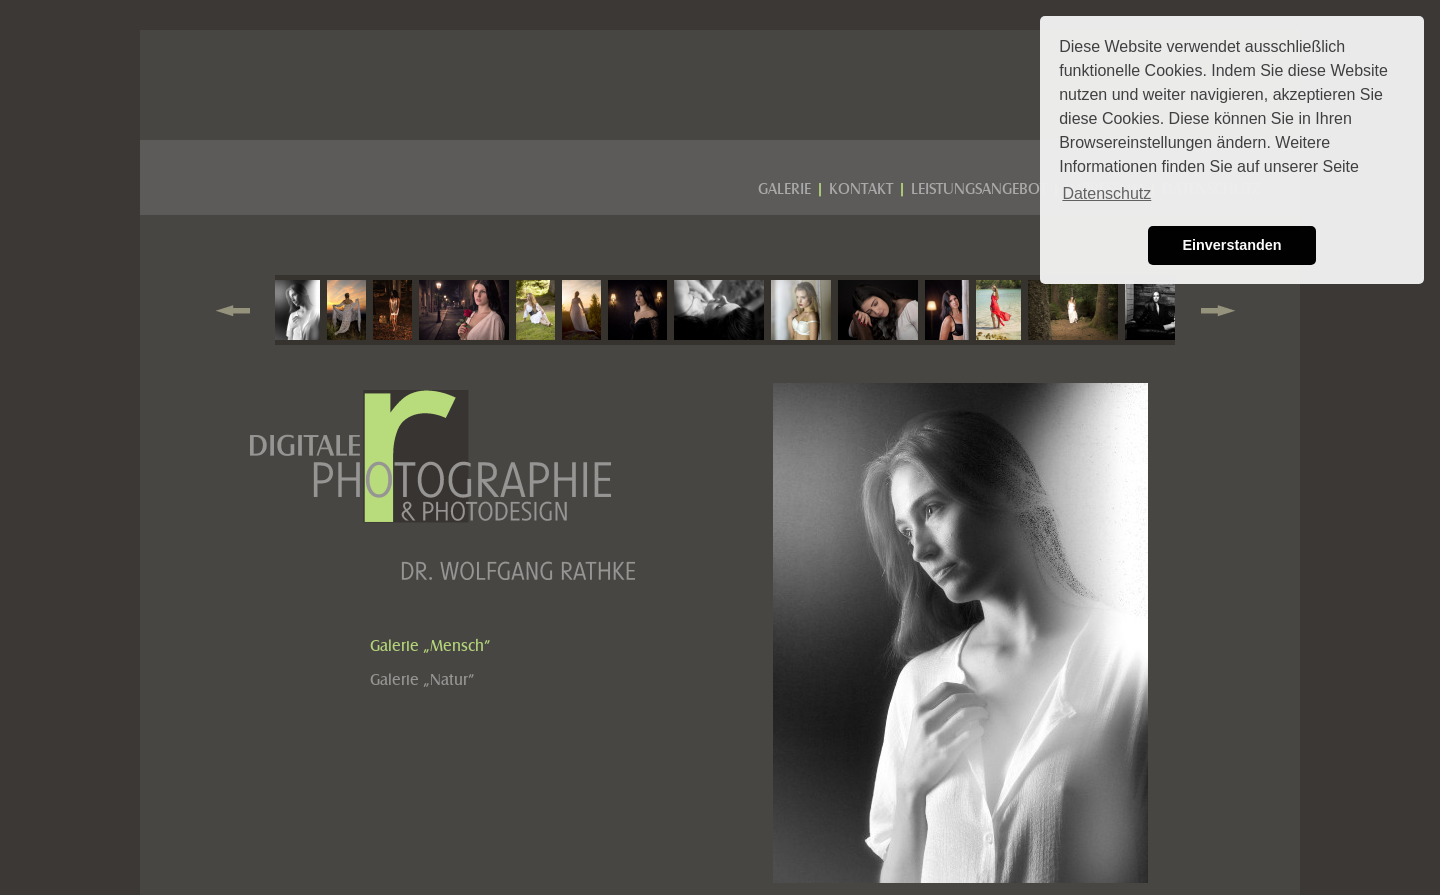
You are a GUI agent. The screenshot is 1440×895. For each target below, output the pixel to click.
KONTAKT (861, 189)
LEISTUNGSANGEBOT (979, 189)
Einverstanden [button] (1231, 245)
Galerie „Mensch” (430, 646)
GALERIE (784, 189)
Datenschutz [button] (1106, 193)
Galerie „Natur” (422, 680)
